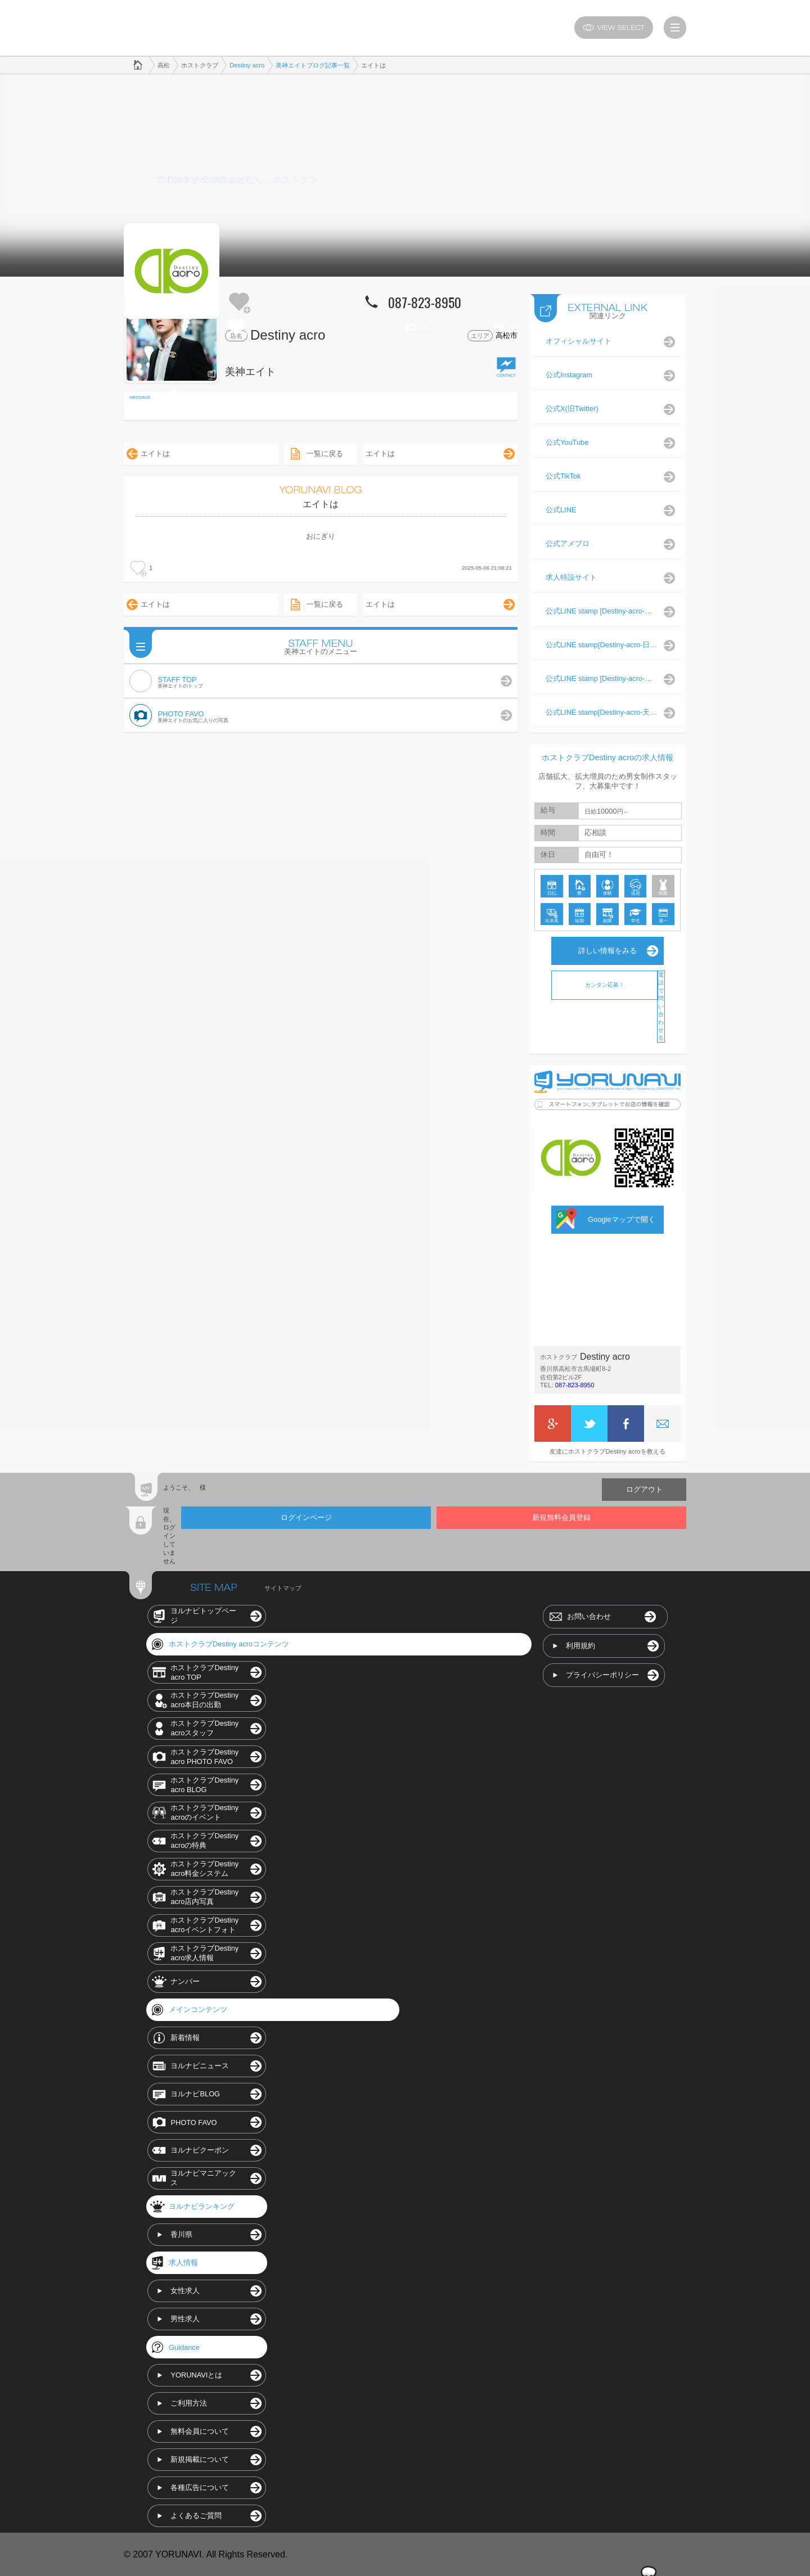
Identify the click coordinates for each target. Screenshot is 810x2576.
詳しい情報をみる (607, 950)
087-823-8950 (575, 1384)
